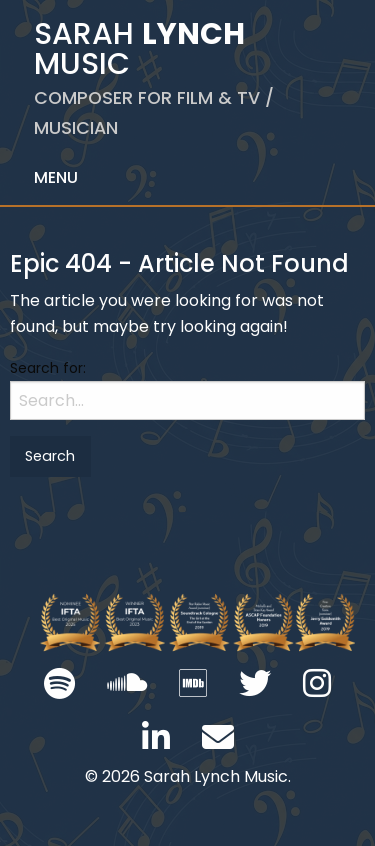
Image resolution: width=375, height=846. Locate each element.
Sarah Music (154, 76)
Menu (56, 177)
